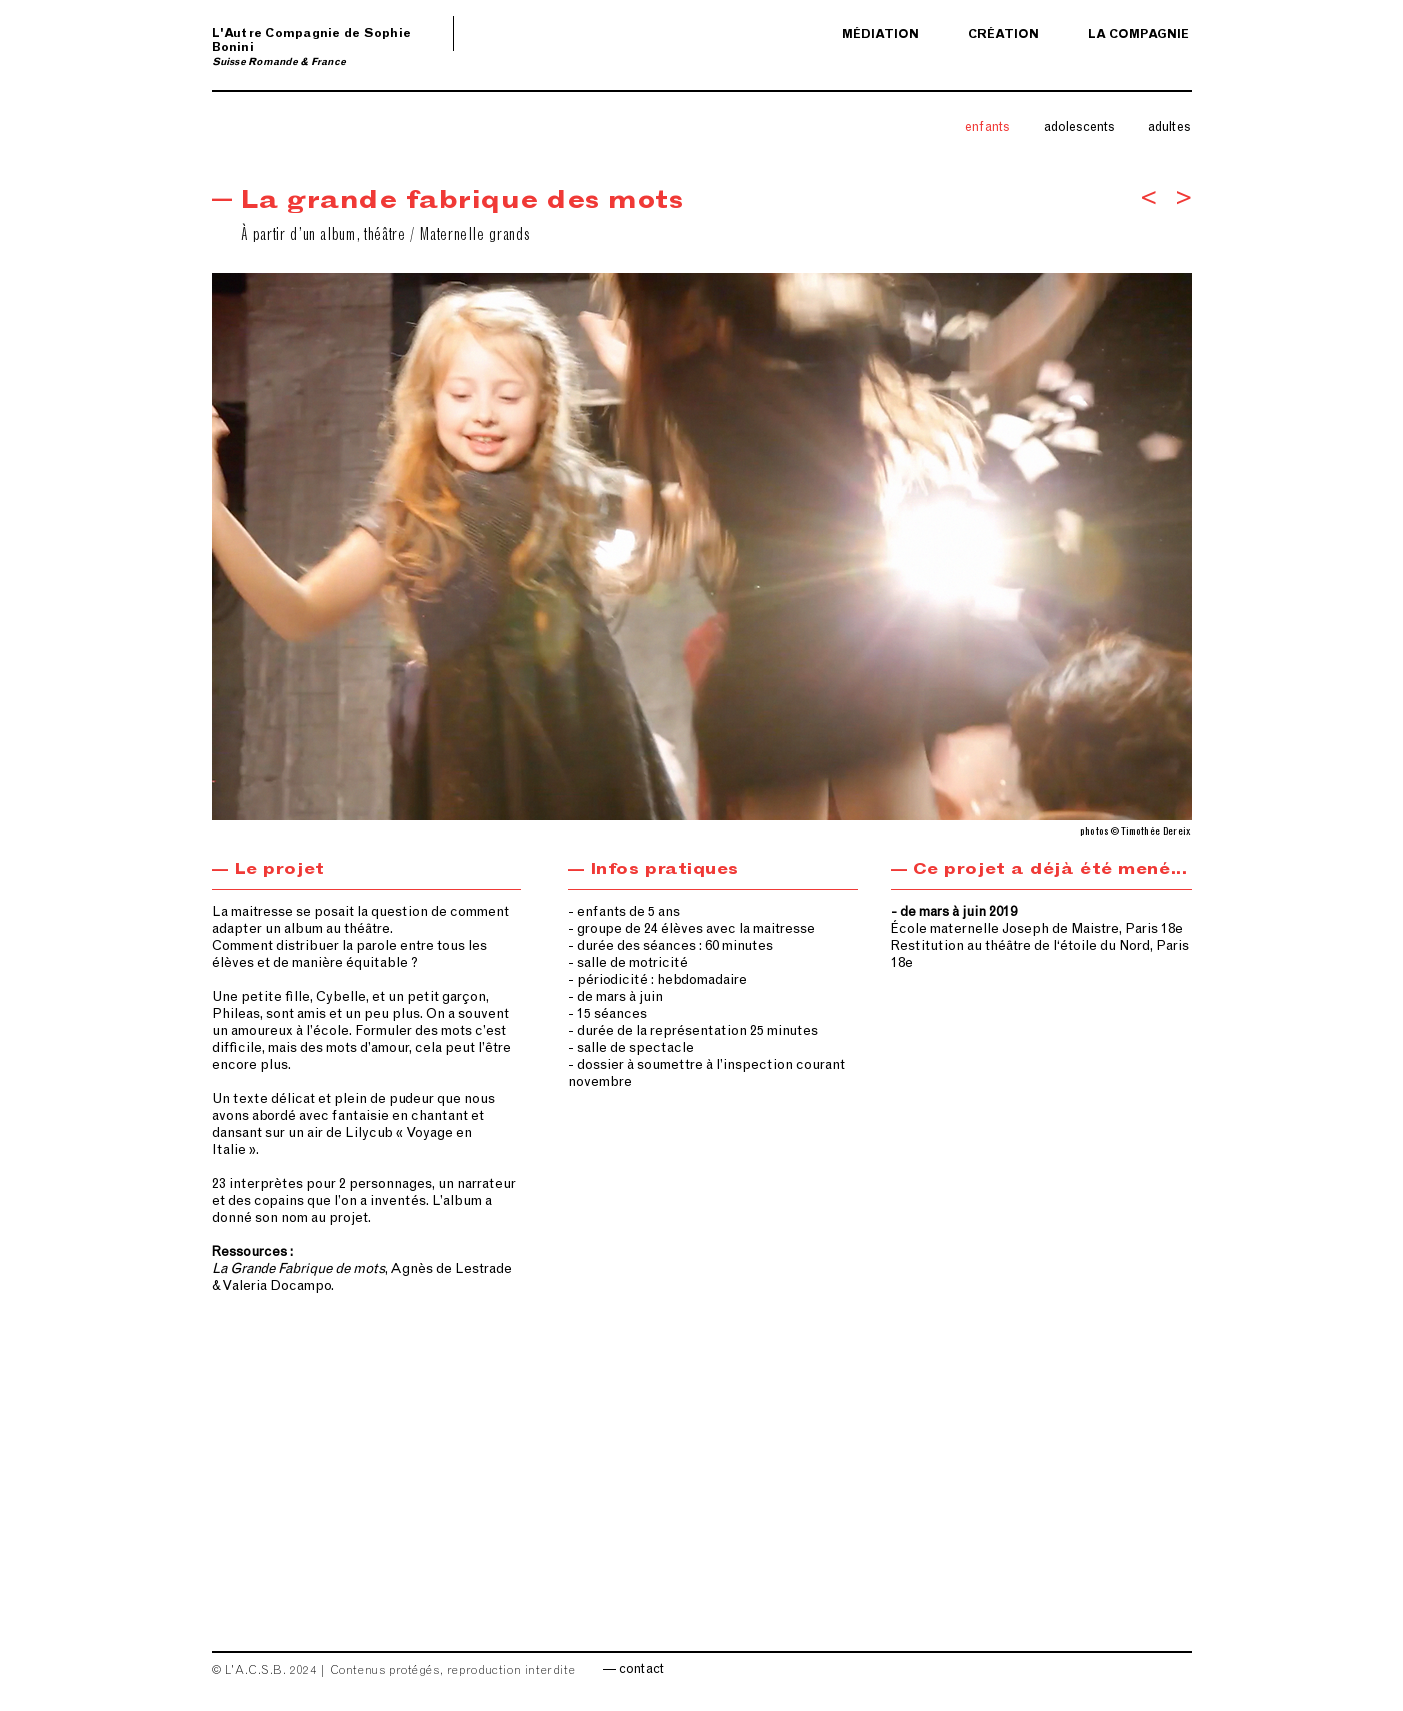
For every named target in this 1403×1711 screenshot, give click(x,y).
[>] (1183, 200)
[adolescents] (1080, 129)
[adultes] (1170, 129)
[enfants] (987, 129)
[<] (1148, 200)
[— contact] (633, 1671)
